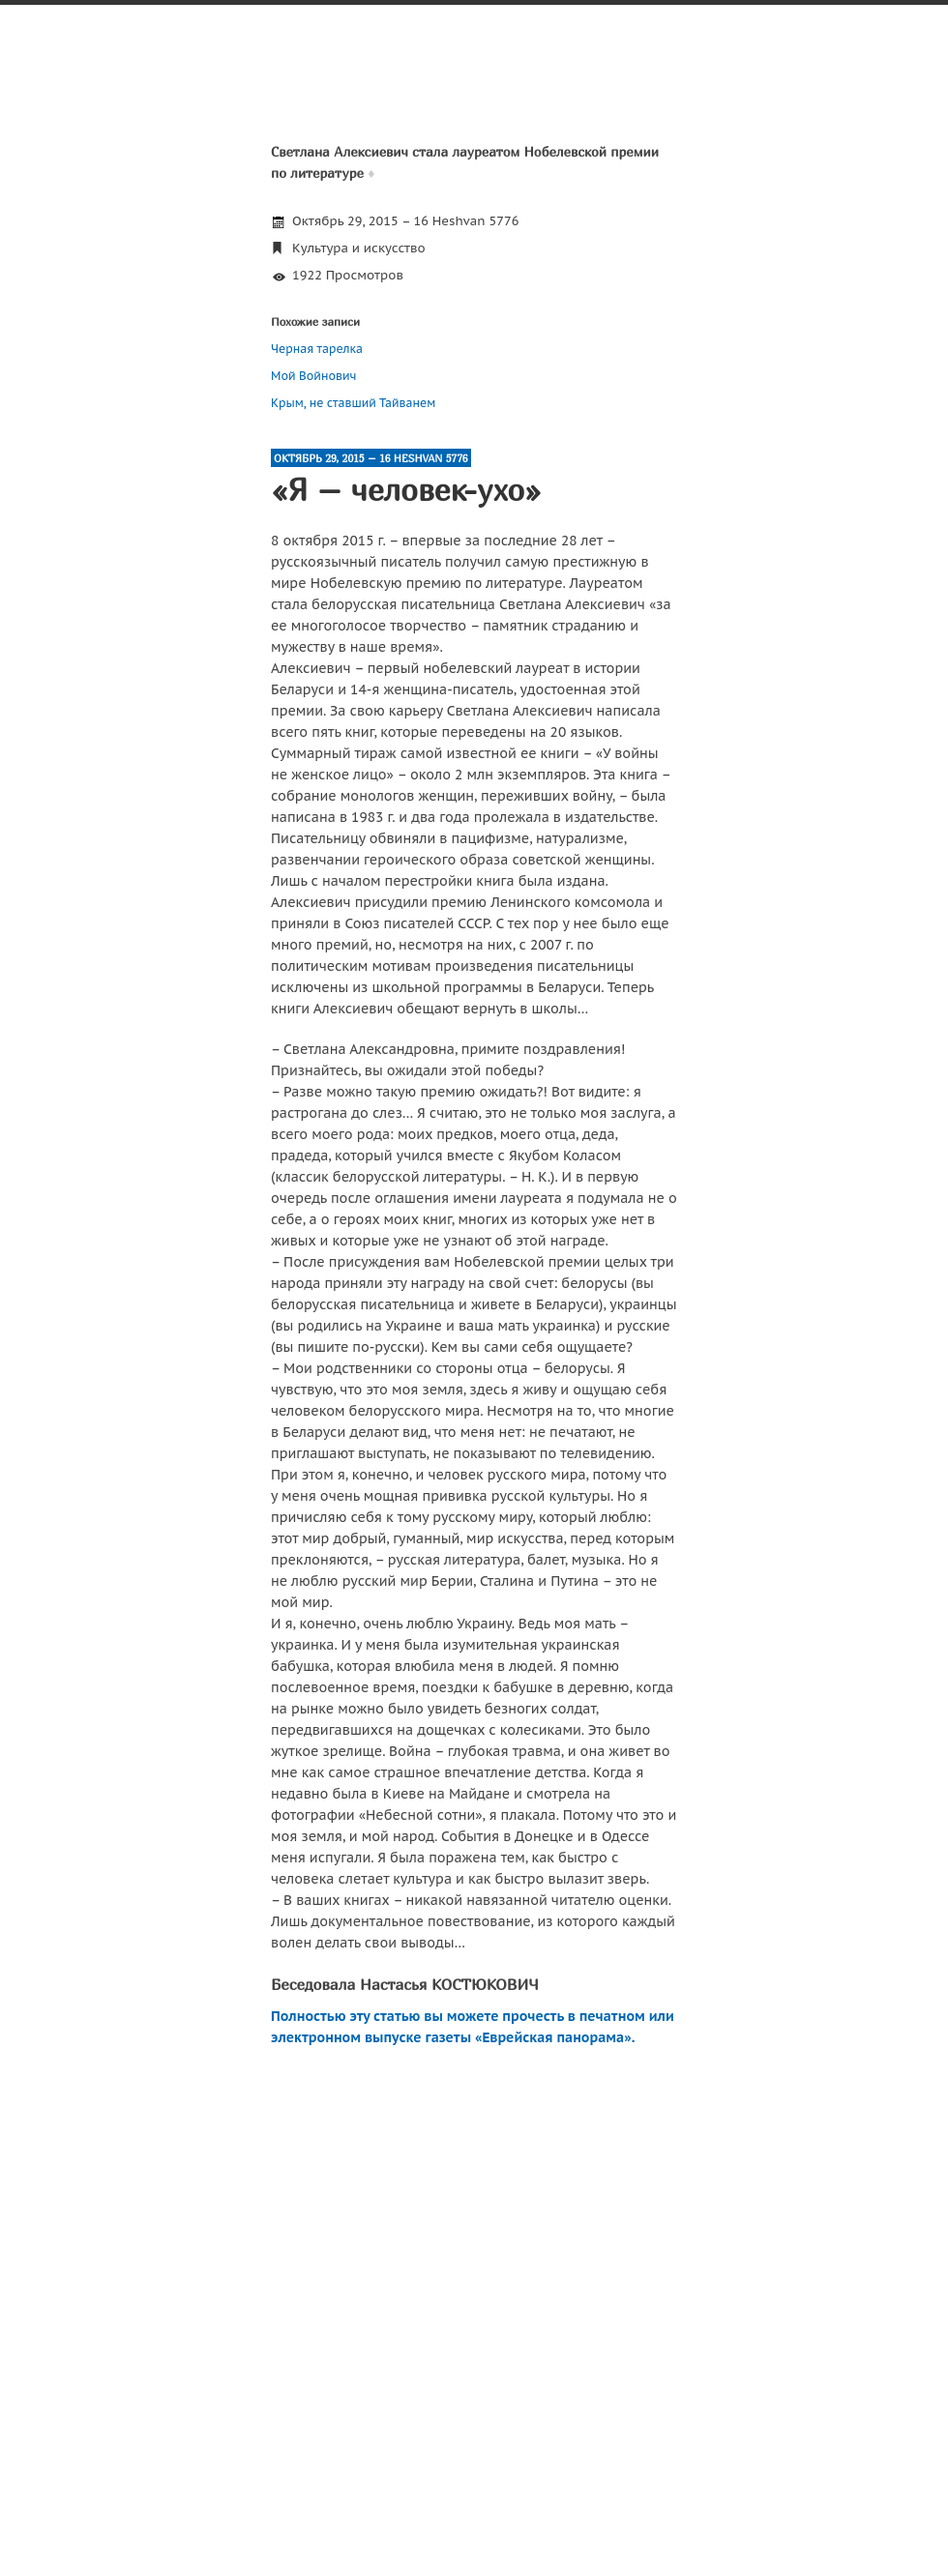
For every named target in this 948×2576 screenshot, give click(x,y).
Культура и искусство (359, 248)
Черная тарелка (317, 348)
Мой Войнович (313, 375)
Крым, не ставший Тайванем (353, 402)
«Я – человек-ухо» (406, 489)
